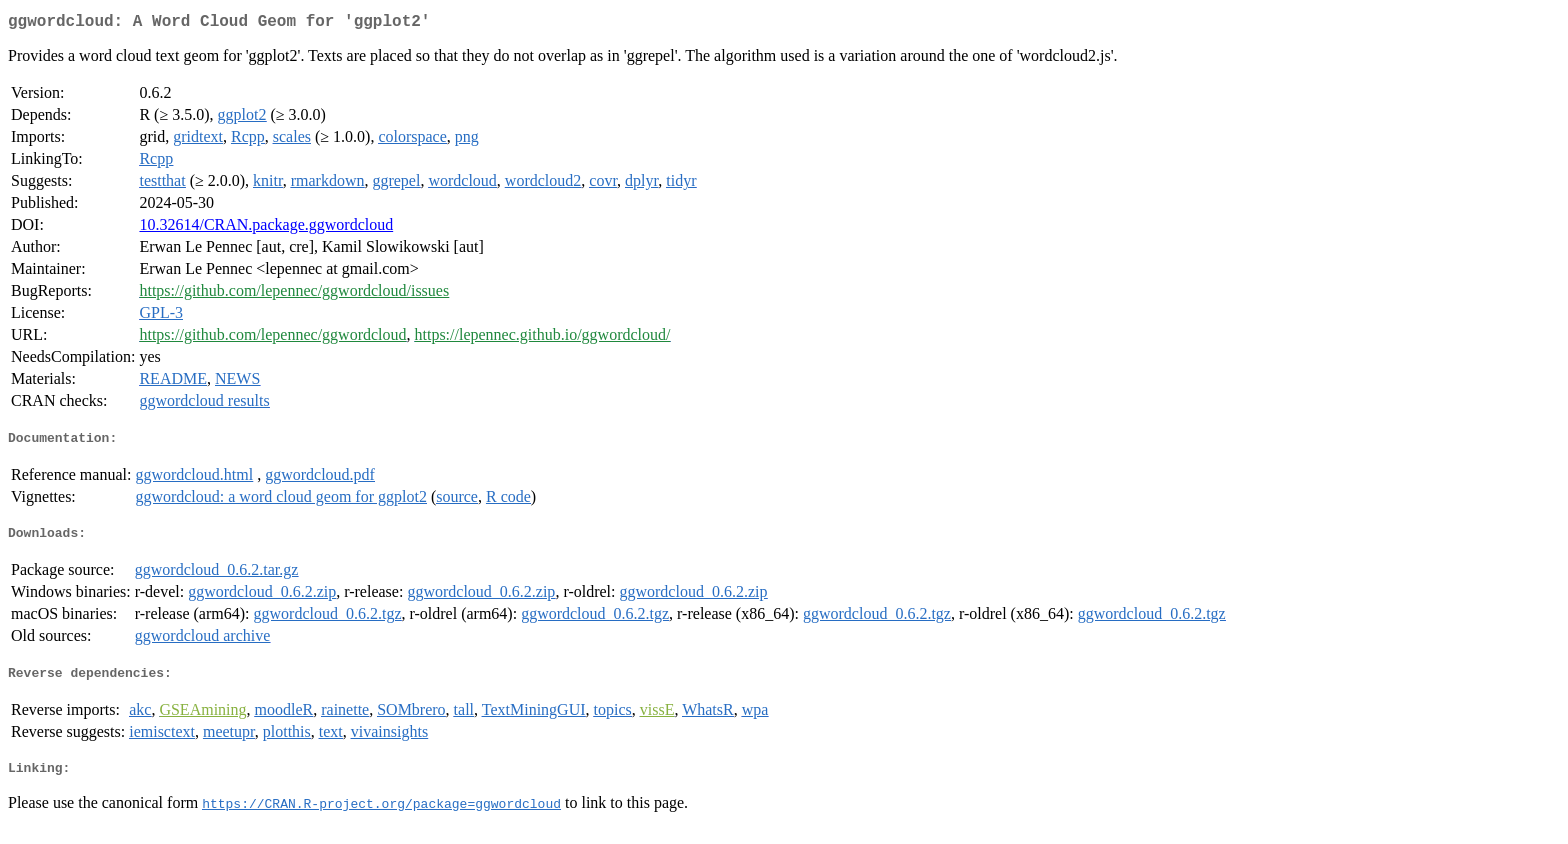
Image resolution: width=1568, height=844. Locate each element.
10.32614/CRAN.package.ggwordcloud (266, 228)
